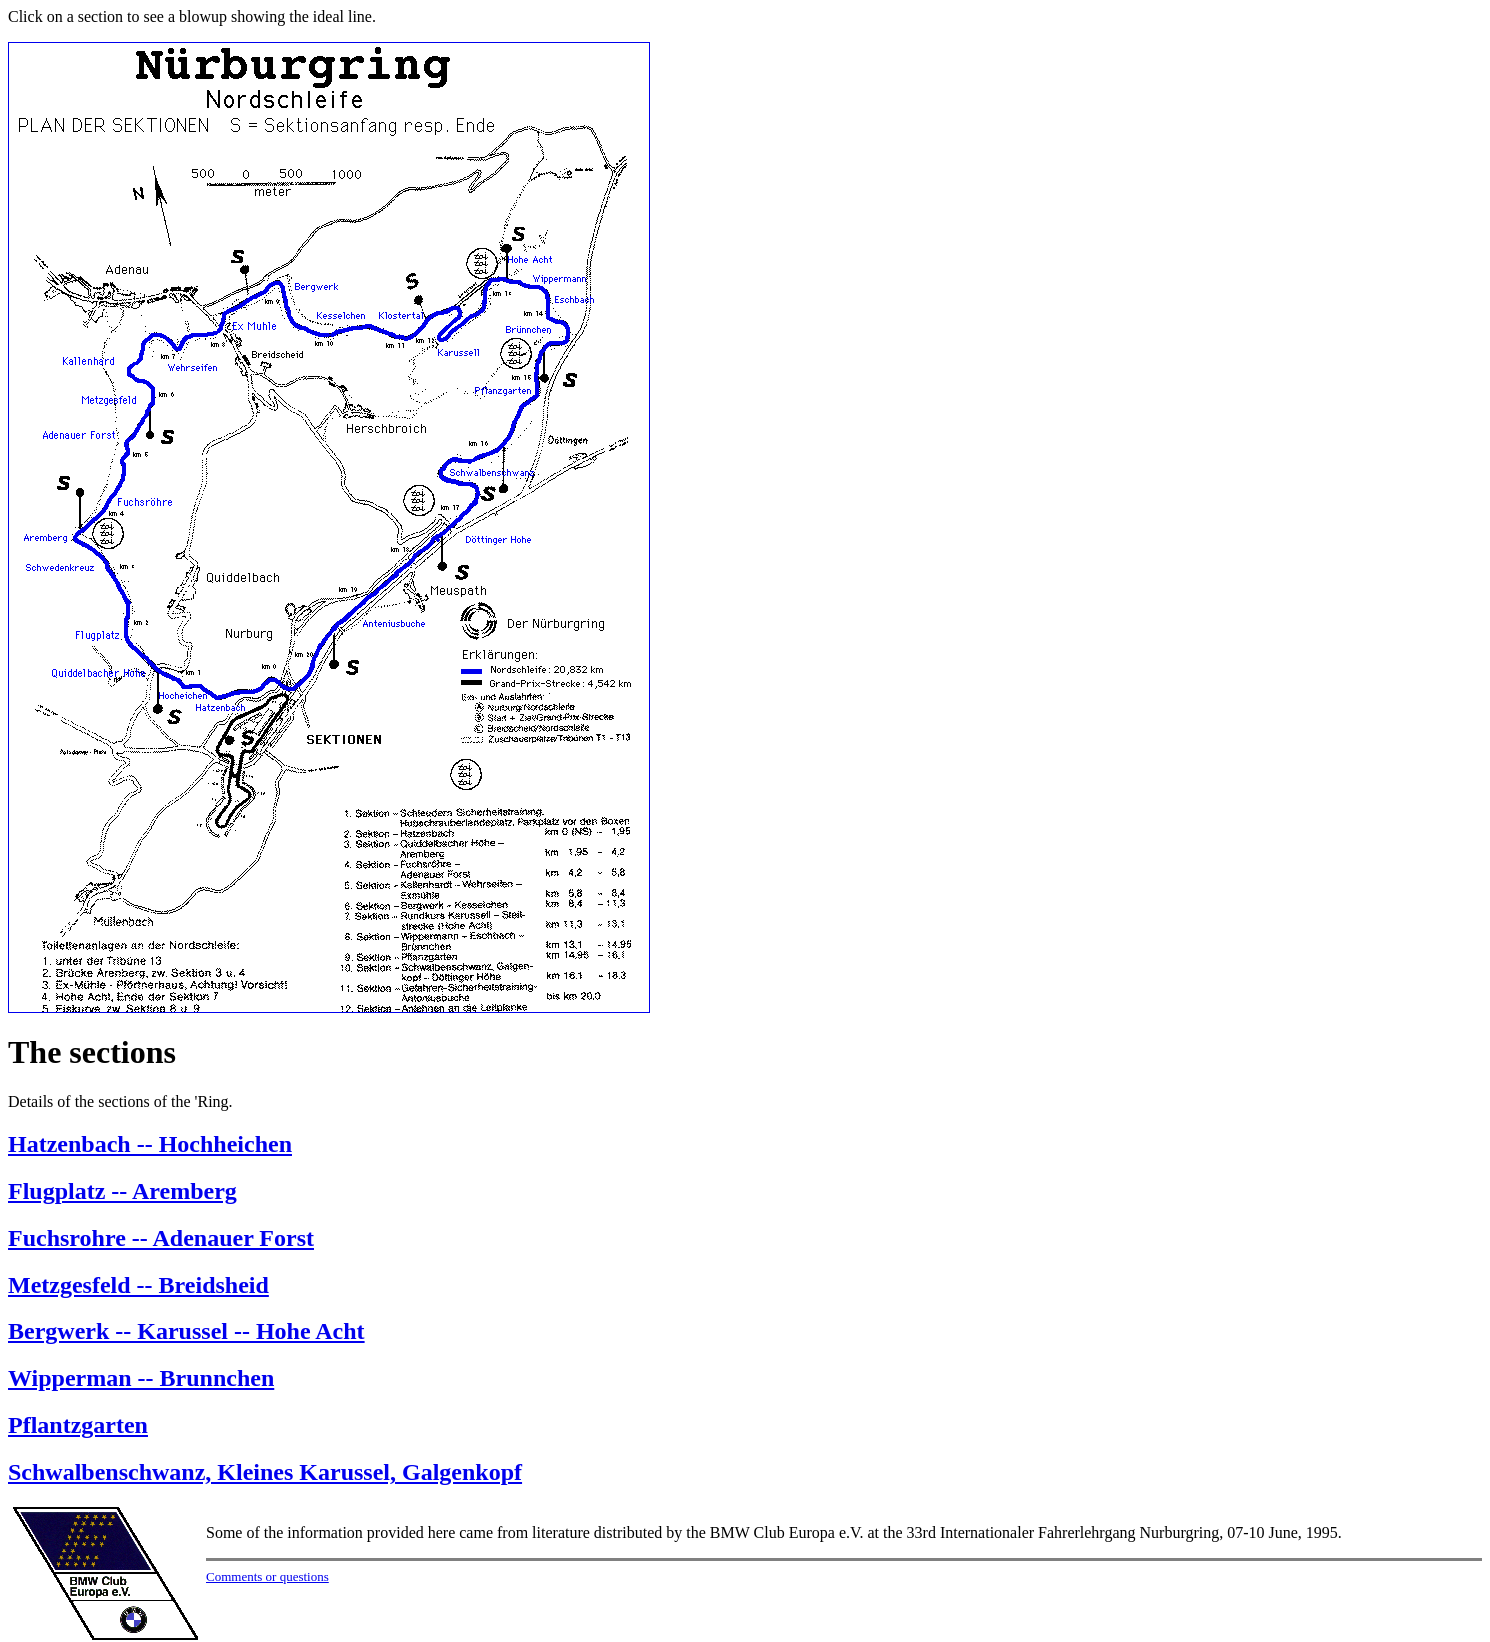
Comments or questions (267, 1576)
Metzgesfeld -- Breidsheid (138, 1285)
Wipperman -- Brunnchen (141, 1378)
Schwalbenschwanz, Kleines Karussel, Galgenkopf (265, 1472)
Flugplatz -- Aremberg (122, 1191)
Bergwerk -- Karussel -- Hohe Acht (186, 1331)
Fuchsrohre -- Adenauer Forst (161, 1238)
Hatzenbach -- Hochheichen (150, 1144)
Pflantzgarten (78, 1425)
